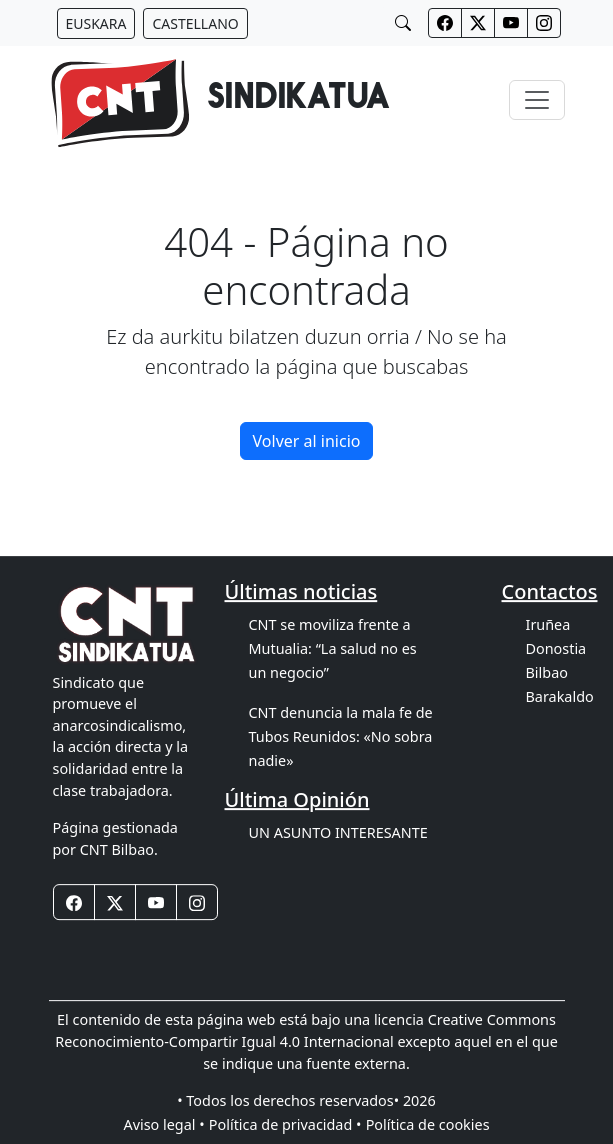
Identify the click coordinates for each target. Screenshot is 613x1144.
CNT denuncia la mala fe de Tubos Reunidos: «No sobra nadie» (341, 736)
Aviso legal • (163, 1124)
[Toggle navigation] (537, 100)
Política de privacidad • (285, 1124)
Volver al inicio (307, 441)
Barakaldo (560, 696)
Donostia (556, 648)
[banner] (219, 100)
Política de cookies (428, 1124)
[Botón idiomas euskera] (96, 23)
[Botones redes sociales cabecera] (445, 23)
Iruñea (548, 624)
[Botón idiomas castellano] (195, 23)
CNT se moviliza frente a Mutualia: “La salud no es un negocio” (333, 648)
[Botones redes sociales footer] (74, 903)
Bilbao (547, 672)
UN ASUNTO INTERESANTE (338, 832)
